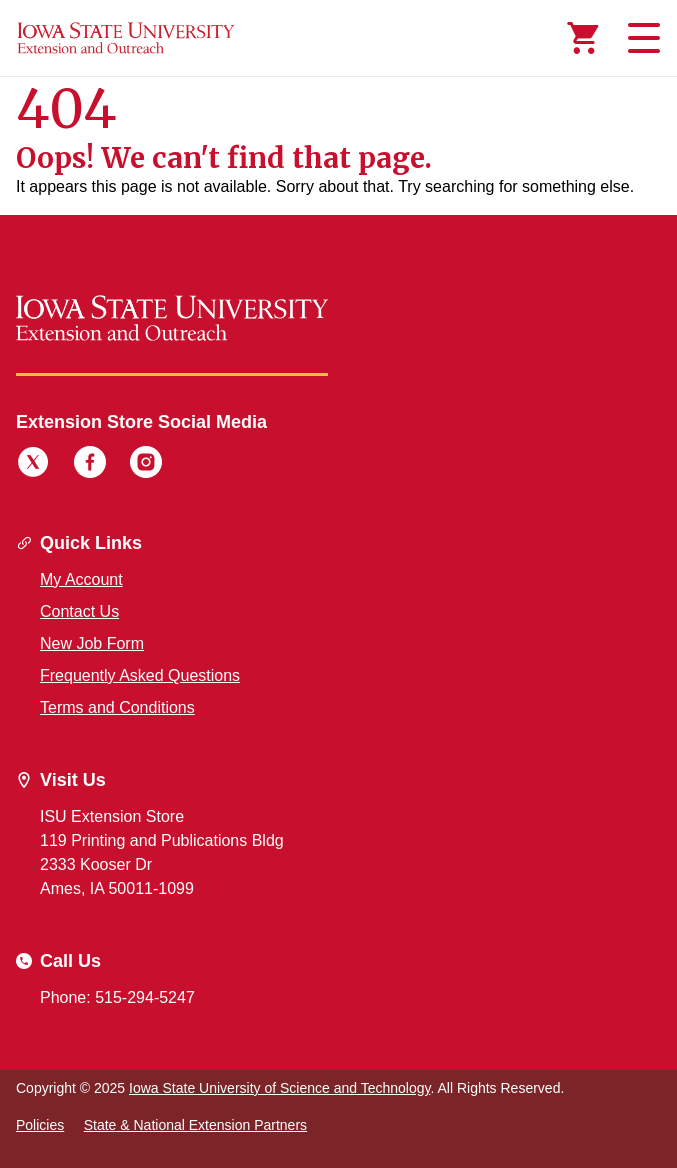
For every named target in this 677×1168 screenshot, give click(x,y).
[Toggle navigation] (641, 38)
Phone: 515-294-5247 (117, 997)
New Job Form (92, 643)
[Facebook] (90, 465)
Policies (40, 1125)
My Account (81, 579)
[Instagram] (146, 465)
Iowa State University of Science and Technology (279, 1088)
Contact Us (79, 611)
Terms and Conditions (117, 707)
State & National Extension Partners (195, 1125)
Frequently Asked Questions (140, 675)
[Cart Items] (583, 38)
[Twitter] (33, 465)
